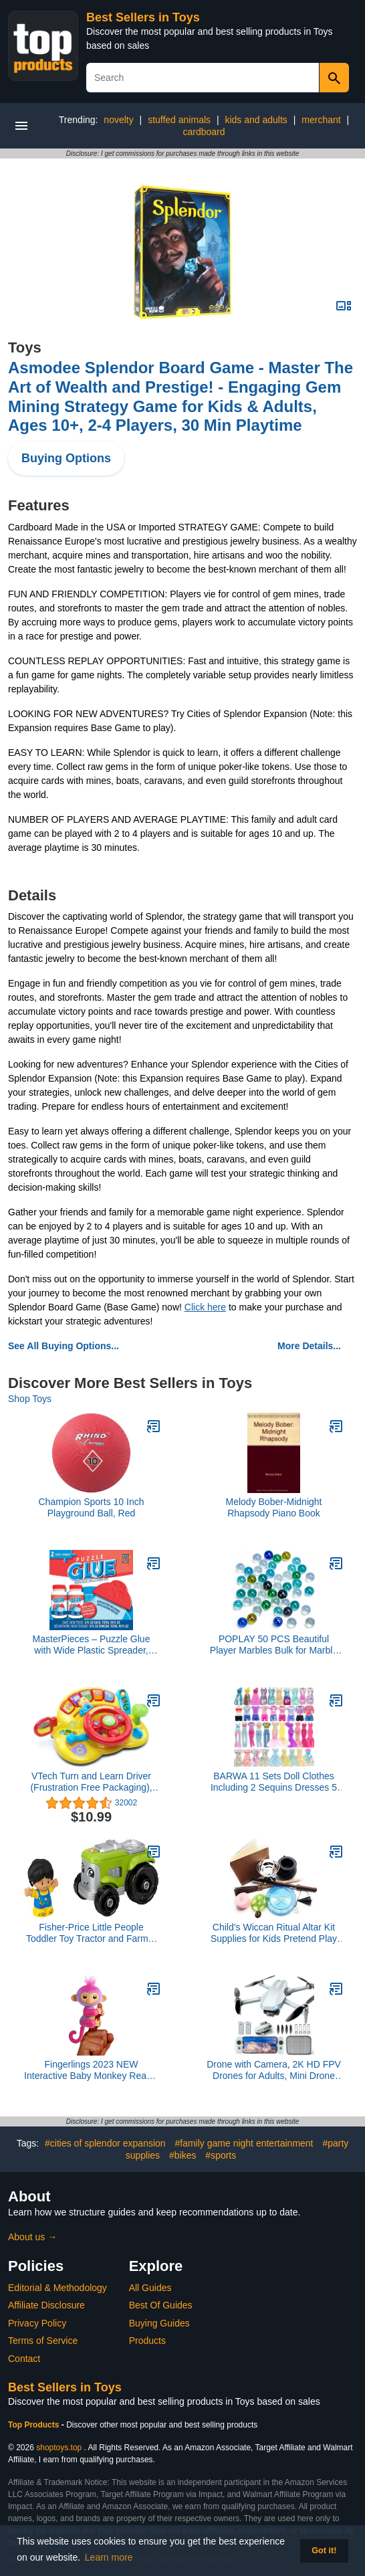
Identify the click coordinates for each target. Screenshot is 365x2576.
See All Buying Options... (63, 1346)
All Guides (150, 2287)
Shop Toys (29, 1398)
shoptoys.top (59, 2447)
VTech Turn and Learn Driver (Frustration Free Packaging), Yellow (91, 1782)
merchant (320, 119)
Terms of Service (43, 2340)
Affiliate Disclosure (46, 2305)
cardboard (203, 131)
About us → (32, 2237)
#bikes (182, 2155)
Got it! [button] (324, 2550)
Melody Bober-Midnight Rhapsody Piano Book (274, 1507)
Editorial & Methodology (57, 2287)
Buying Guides (159, 2323)
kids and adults (256, 119)
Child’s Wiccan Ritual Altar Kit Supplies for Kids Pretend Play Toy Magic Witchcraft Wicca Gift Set (274, 1933)
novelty (118, 119)
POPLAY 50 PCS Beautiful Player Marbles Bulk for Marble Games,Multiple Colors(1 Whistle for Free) (274, 1644)
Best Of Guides (161, 2305)
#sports (220, 2155)
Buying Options (66, 458)
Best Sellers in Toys (143, 17)
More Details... (309, 1346)
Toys (24, 347)
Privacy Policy (37, 2323)
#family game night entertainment (244, 2143)
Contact (24, 2358)
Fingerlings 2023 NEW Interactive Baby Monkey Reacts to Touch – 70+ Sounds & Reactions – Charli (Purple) (91, 2070)
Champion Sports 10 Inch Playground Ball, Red (91, 1507)
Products (147, 2340)
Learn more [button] (109, 2557)
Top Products (35, 2425)
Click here (205, 1307)
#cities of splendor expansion (105, 2143)
